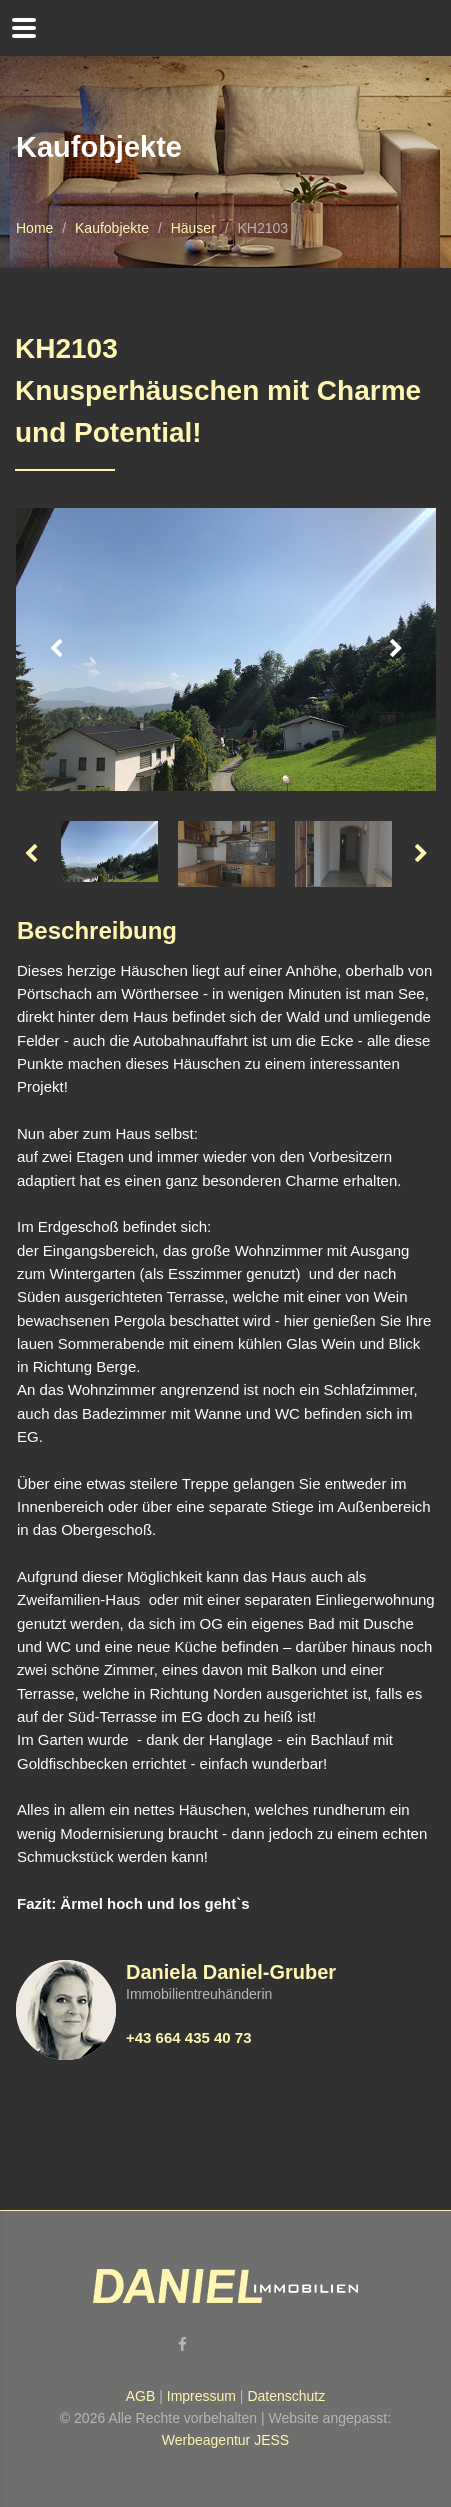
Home (34, 228)
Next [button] (396, 649)
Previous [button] (56, 649)
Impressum (201, 2396)
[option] (226, 650)
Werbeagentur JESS (225, 2440)
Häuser (193, 228)
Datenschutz (286, 2396)
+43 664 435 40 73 (189, 2037)
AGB (141, 2396)
